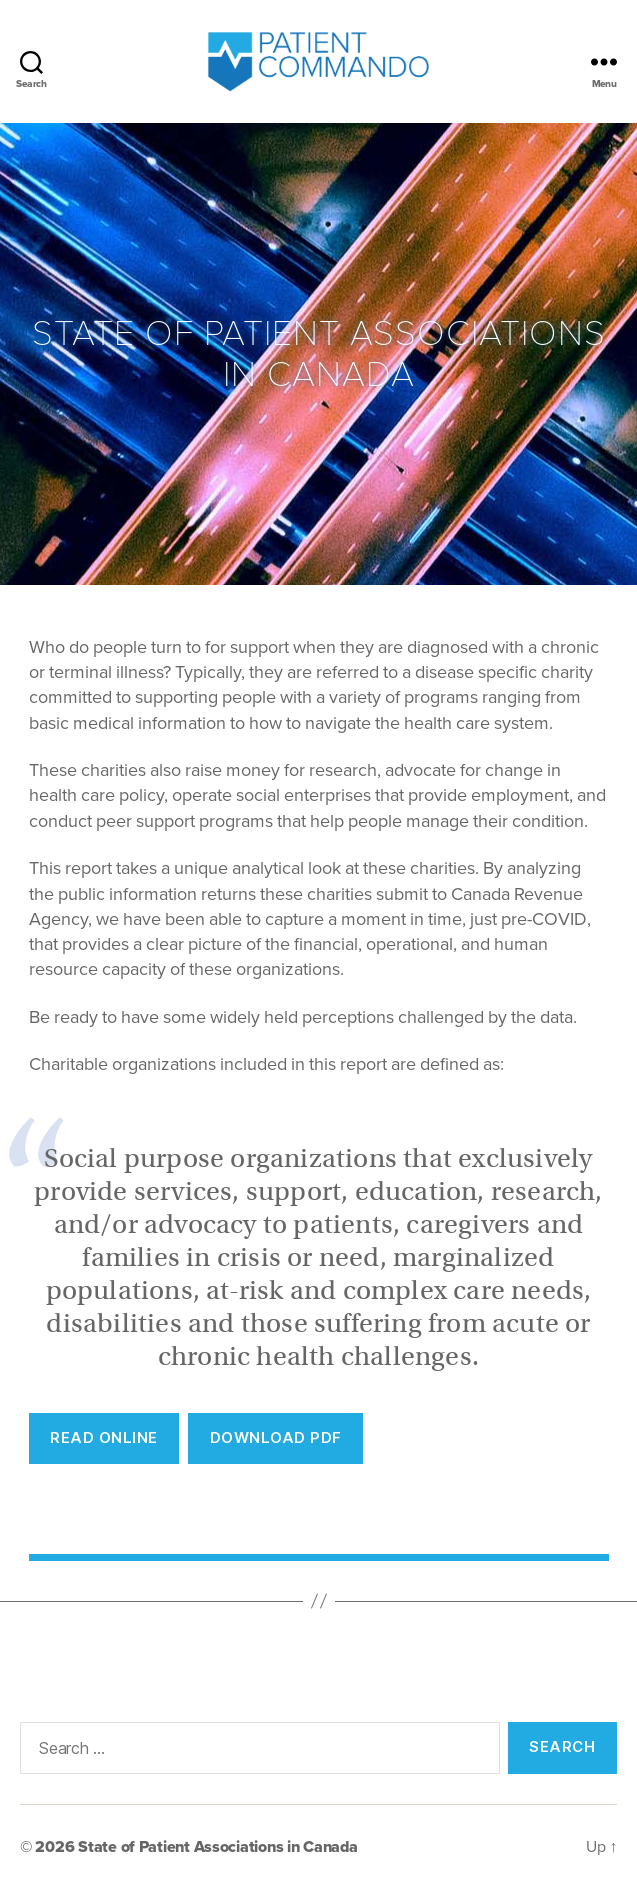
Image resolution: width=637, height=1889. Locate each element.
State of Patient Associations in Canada (217, 1847)
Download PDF (276, 1437)
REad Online (104, 1437)
